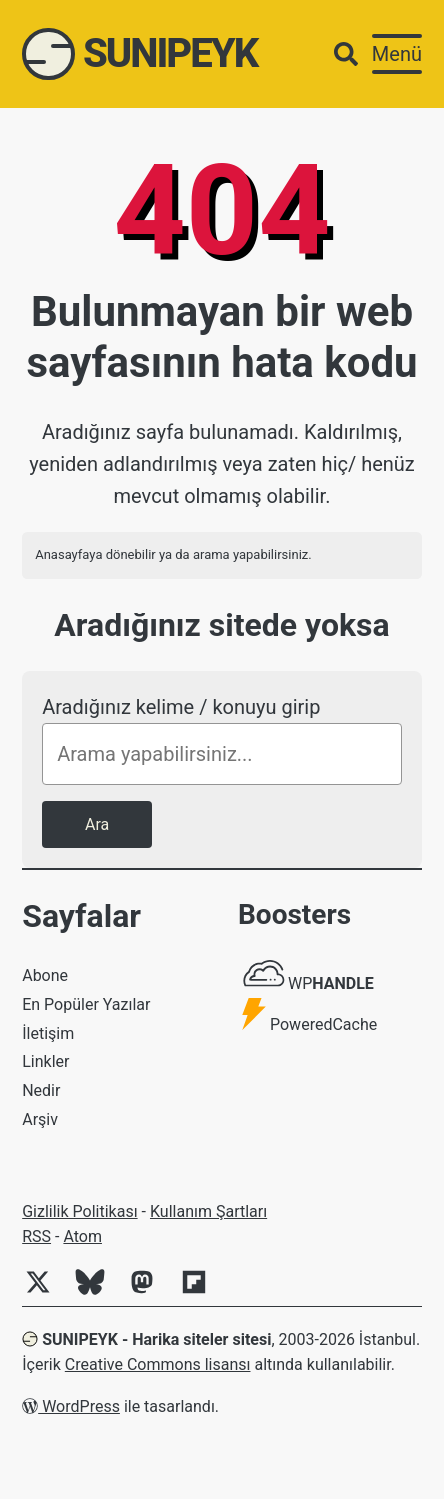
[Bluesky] (98, 1292)
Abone (45, 975)
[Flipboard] (202, 1292)
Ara (97, 824)
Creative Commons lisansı (158, 1364)
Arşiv (40, 1119)
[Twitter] (46, 1292)
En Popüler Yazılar (86, 1004)
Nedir (41, 1090)
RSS (36, 1236)
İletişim (48, 1033)
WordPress (71, 1406)
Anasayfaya (68, 554)
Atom (82, 1236)
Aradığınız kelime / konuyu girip (181, 707)
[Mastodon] (150, 1292)
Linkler (45, 1061)
